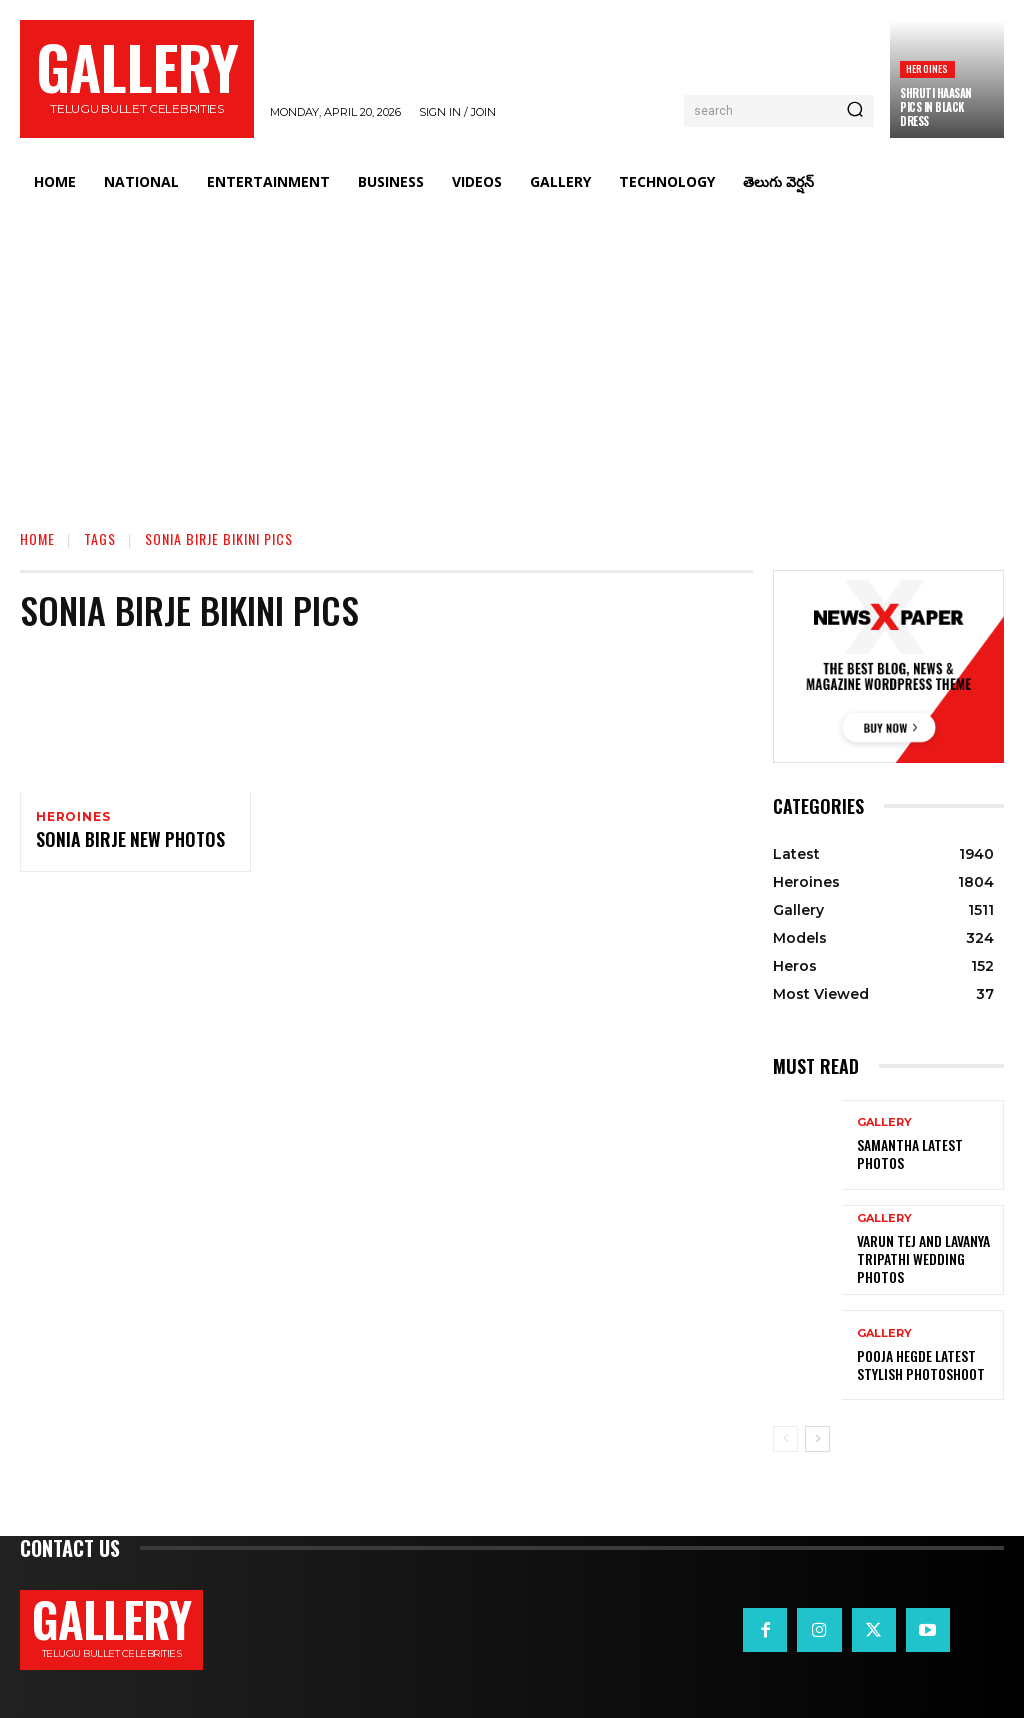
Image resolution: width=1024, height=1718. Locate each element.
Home (37, 538)
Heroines (927, 68)
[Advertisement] (512, 356)
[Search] (855, 111)
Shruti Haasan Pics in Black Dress (936, 107)
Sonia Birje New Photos (119, 843)
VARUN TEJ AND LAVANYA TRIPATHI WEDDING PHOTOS (926, 1259)
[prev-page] (785, 1439)
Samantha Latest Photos (926, 1154)
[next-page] (817, 1439)
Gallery (884, 1133)
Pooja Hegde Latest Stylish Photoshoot (914, 1364)
